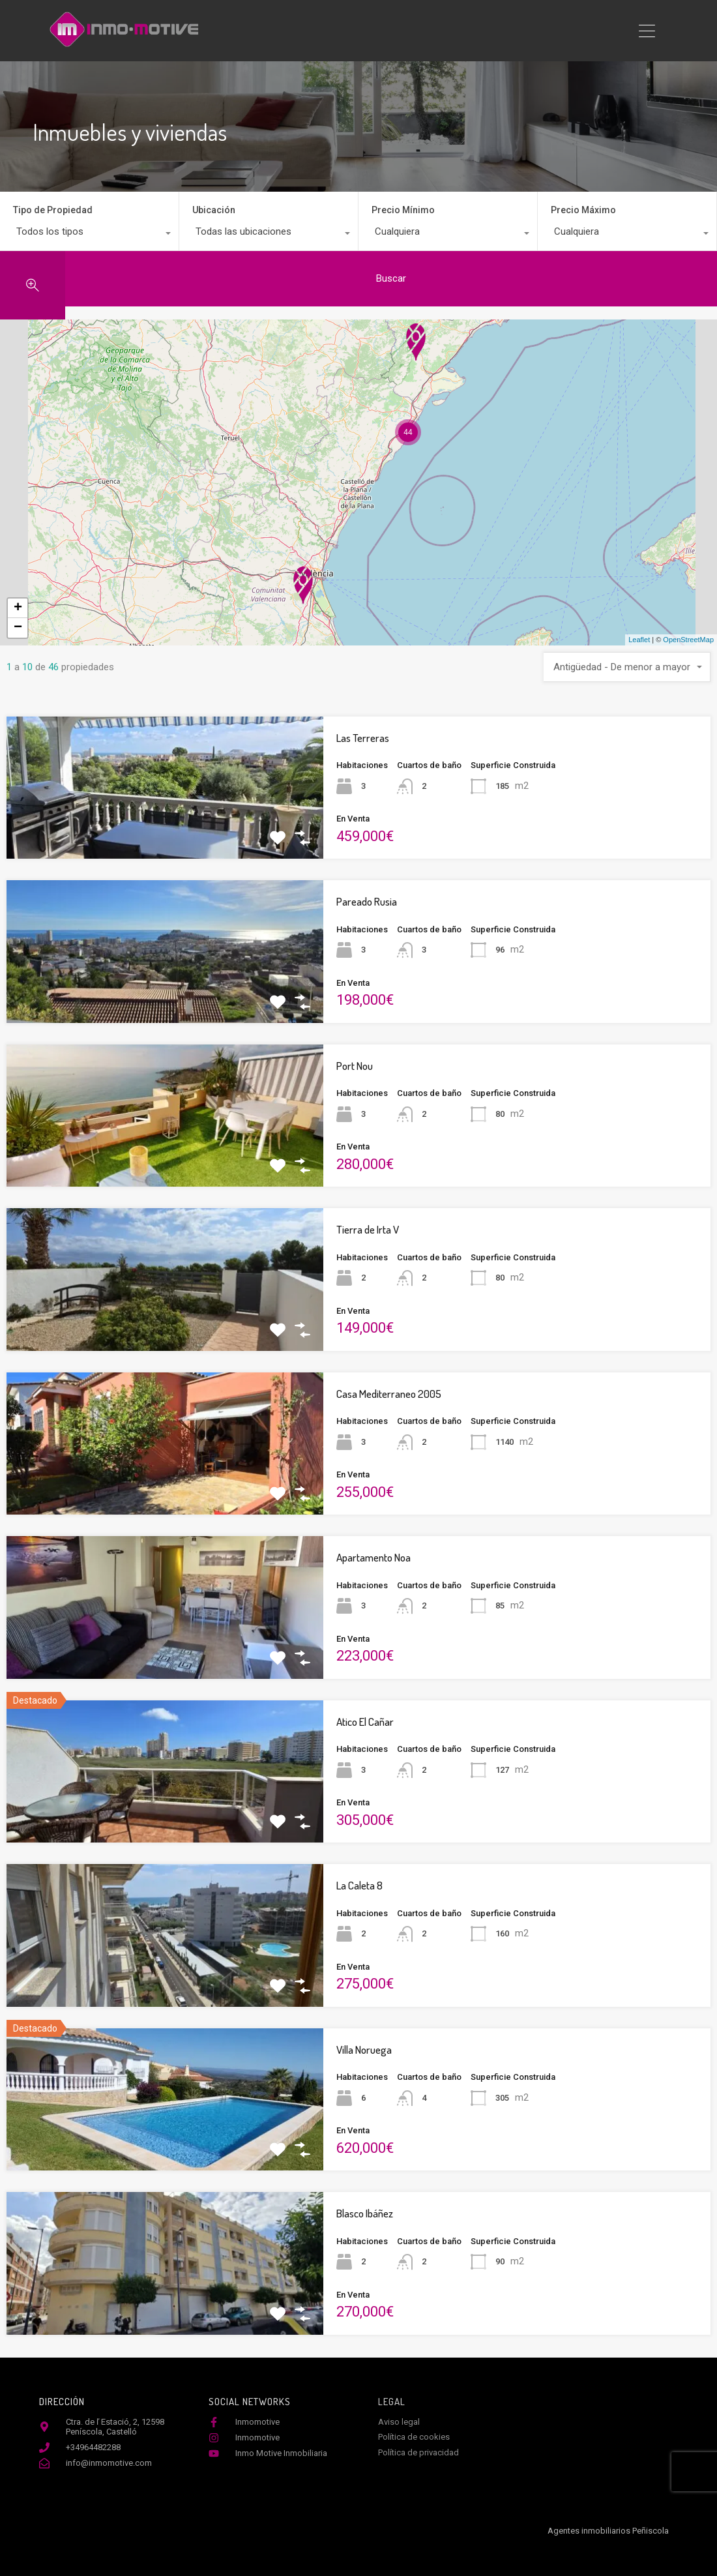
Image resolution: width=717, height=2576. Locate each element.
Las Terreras (362, 738)
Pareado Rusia (366, 901)
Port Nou (354, 1066)
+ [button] (18, 608)
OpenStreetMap (688, 640)
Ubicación (213, 210)
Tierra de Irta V (367, 1229)
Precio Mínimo (403, 210)
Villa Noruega (364, 2049)
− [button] (18, 628)
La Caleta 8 (359, 1885)
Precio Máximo (583, 210)
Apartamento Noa (373, 1557)
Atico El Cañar (365, 1721)
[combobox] (89, 234)
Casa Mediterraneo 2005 (388, 1393)
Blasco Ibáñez (364, 2213)
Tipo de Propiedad (53, 210)
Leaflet (639, 640)
